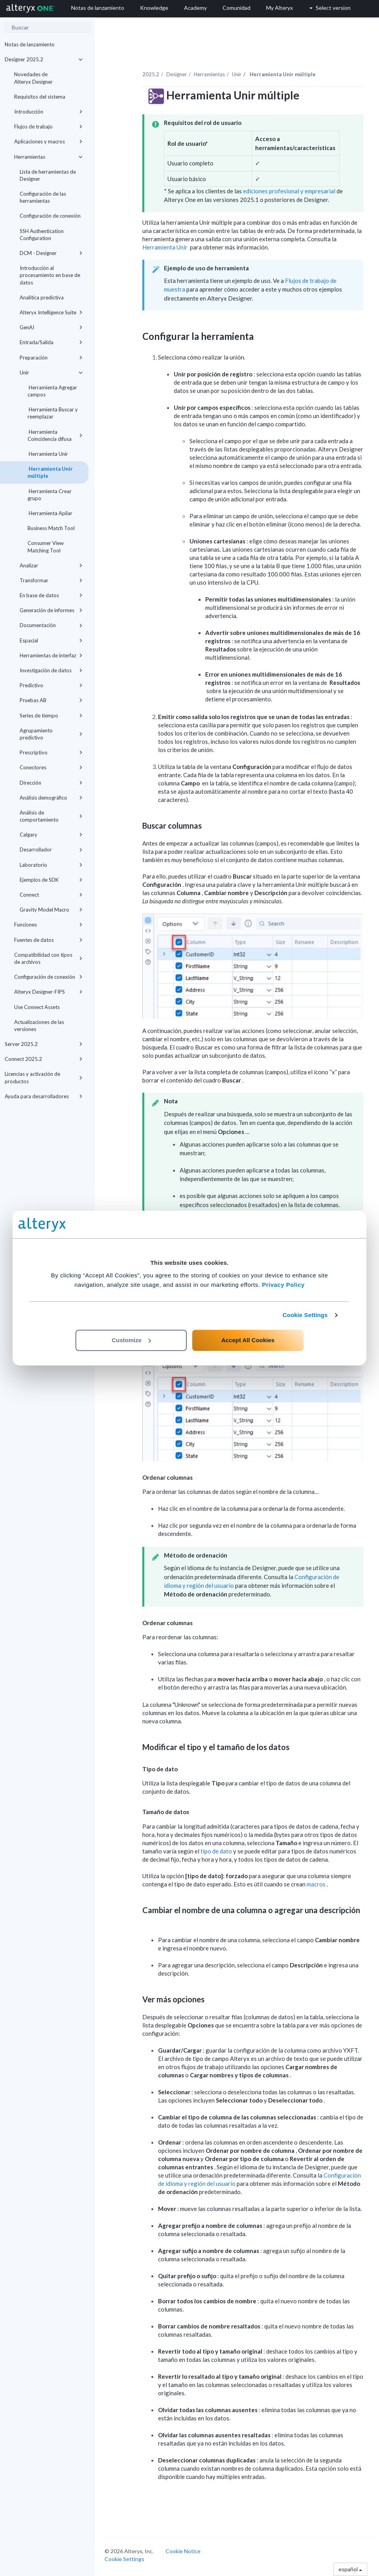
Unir (51, 372)
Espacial (51, 640)
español (350, 2569)
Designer (176, 74)
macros (317, 1884)
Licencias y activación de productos (44, 1077)
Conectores (51, 767)
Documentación (51, 625)
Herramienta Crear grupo (50, 494)
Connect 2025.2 (44, 1059)
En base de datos (51, 595)
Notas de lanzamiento (30, 44)
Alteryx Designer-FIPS (48, 992)
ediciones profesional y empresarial (289, 190)
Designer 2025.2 (44, 59)
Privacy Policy (283, 1284)
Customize (131, 1340)
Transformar (51, 580)
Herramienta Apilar (50, 513)
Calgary (51, 834)
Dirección (51, 783)
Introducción (48, 111)
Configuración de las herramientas (43, 197)
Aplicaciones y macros (48, 141)
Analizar (51, 565)
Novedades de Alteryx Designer (33, 77)
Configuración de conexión (50, 216)
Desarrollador (51, 849)
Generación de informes (51, 610)
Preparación (51, 357)
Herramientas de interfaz (51, 655)
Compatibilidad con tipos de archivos (48, 958)
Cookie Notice (183, 2551)
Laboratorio (51, 865)
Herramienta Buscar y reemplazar (53, 413)
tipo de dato (217, 1851)
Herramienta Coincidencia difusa (55, 435)
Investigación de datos (51, 670)
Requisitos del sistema (39, 97)
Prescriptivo (51, 752)
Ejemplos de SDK (51, 880)
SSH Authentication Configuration (42, 234)
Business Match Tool (51, 528)
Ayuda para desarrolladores (44, 1096)
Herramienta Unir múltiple (50, 472)
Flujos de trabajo (48, 126)
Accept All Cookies (247, 1340)
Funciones (48, 924)
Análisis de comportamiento (51, 816)
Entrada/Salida (51, 342)
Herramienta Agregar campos (52, 391)
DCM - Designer (51, 253)
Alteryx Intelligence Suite (51, 312)
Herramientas (48, 157)
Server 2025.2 (44, 1044)
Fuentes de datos (48, 940)
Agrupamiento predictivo (51, 734)
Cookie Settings (305, 1315)
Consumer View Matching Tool (46, 546)
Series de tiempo (51, 715)
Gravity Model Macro (51, 909)
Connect (51, 895)
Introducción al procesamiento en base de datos (50, 275)
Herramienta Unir (48, 454)
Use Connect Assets (37, 1007)
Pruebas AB (51, 700)
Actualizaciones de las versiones (39, 1025)
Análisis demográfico (51, 797)
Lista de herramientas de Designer (48, 175)
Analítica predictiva (42, 297)
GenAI (51, 327)
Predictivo (51, 685)
